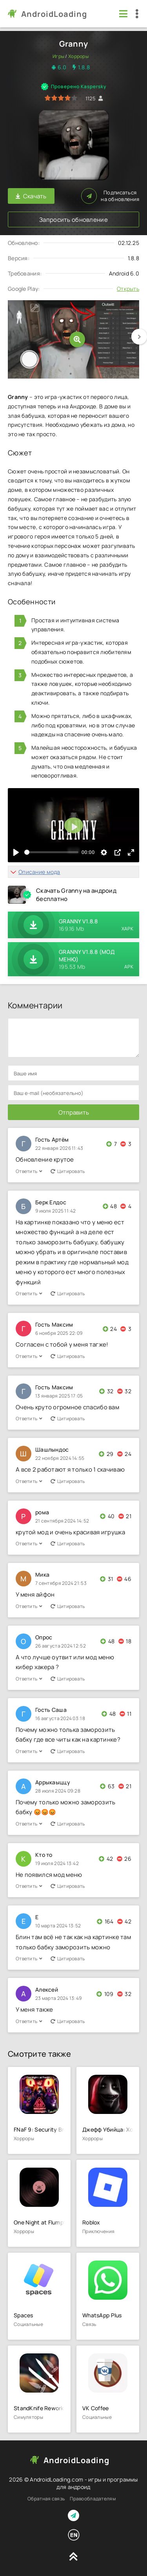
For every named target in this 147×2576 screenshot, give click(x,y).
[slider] (51, 852)
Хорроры (78, 56)
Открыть (128, 288)
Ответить (29, 1171)
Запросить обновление (73, 220)
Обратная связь (46, 2498)
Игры (58, 56)
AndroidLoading (54, 14)
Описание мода (39, 872)
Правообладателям (92, 2498)
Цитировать (68, 1171)
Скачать (31, 196)
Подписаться (110, 196)
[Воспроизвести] (16, 852)
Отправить (73, 1112)
